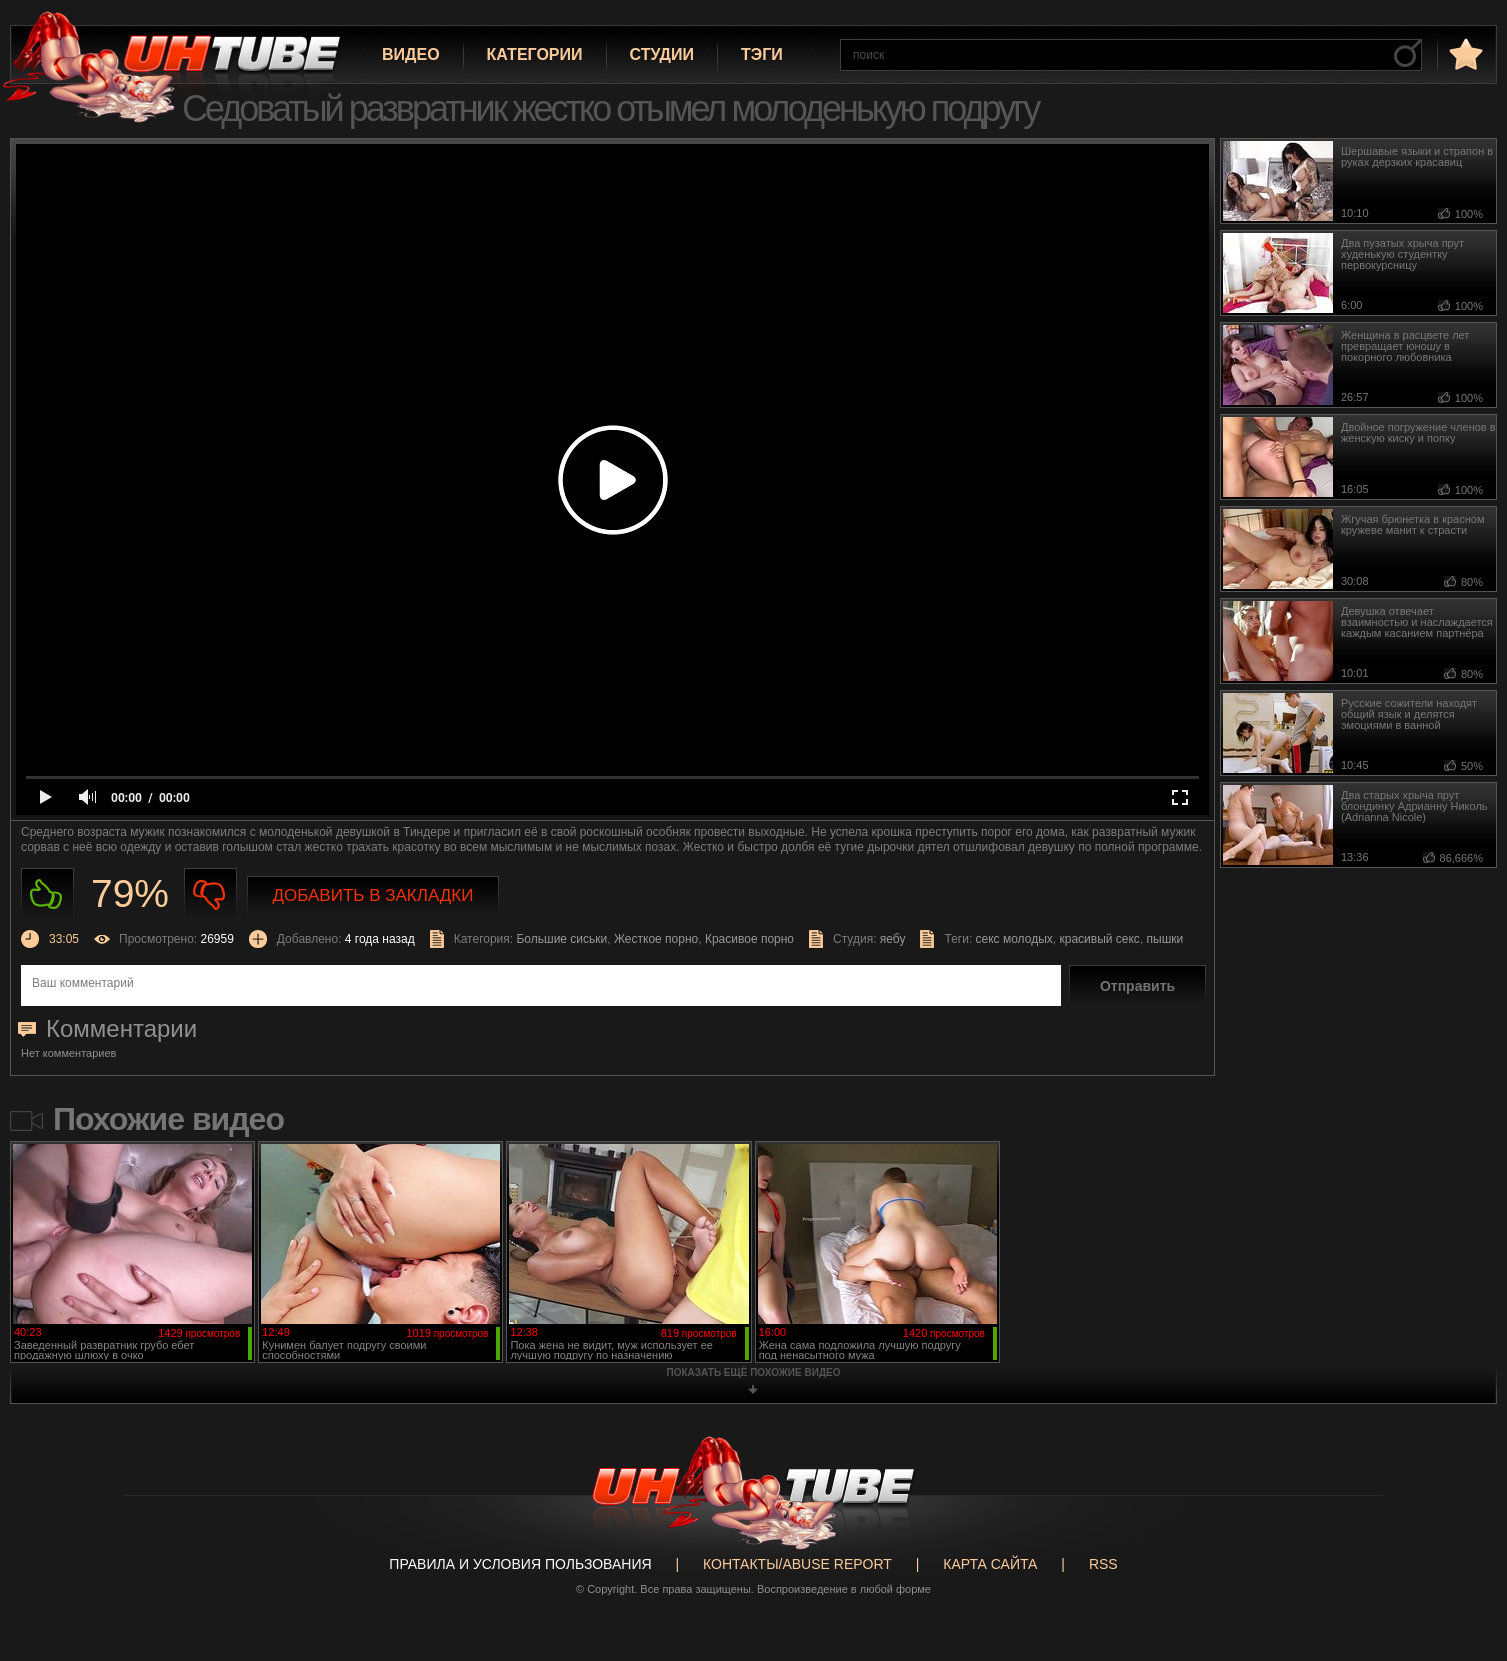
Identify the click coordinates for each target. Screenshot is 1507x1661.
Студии (662, 54)
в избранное (1464, 53)
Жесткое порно (656, 939)
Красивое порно (749, 939)
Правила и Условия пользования (520, 1564)
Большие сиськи (561, 939)
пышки (1165, 939)
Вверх (1462, 1565)
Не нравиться (210, 894)
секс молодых (1014, 939)
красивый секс (1099, 939)
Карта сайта (990, 1564)
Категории (535, 54)
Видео (411, 54)
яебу (893, 939)
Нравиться (47, 894)
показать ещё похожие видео (754, 1372)
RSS (1103, 1564)
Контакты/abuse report (797, 1564)
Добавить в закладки (373, 895)
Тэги (762, 54)
